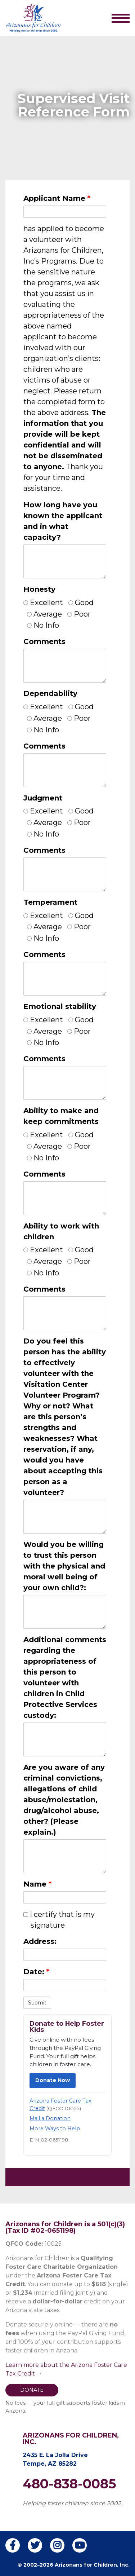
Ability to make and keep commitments (61, 1116)
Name (37, 1884)
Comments (44, 641)
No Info (43, 625)
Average (44, 614)
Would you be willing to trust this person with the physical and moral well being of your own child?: (64, 1566)
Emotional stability (59, 1006)
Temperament (50, 902)
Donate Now (52, 2080)
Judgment (42, 798)
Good (81, 602)
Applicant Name (56, 198)
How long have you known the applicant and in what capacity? (62, 521)
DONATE (32, 2390)
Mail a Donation (50, 2118)
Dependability (50, 693)
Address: (40, 1941)
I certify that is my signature (59, 1919)
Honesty (39, 589)
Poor (79, 614)
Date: (36, 1971)
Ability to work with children (61, 1231)
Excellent (43, 602)
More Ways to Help (55, 2128)
